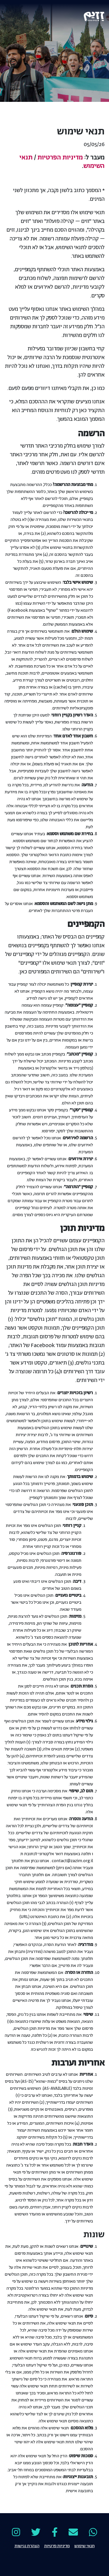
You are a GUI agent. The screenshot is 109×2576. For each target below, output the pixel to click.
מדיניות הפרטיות (60, 157)
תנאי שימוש (84, 2545)
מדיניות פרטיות (57, 2545)
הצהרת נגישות (27, 2545)
